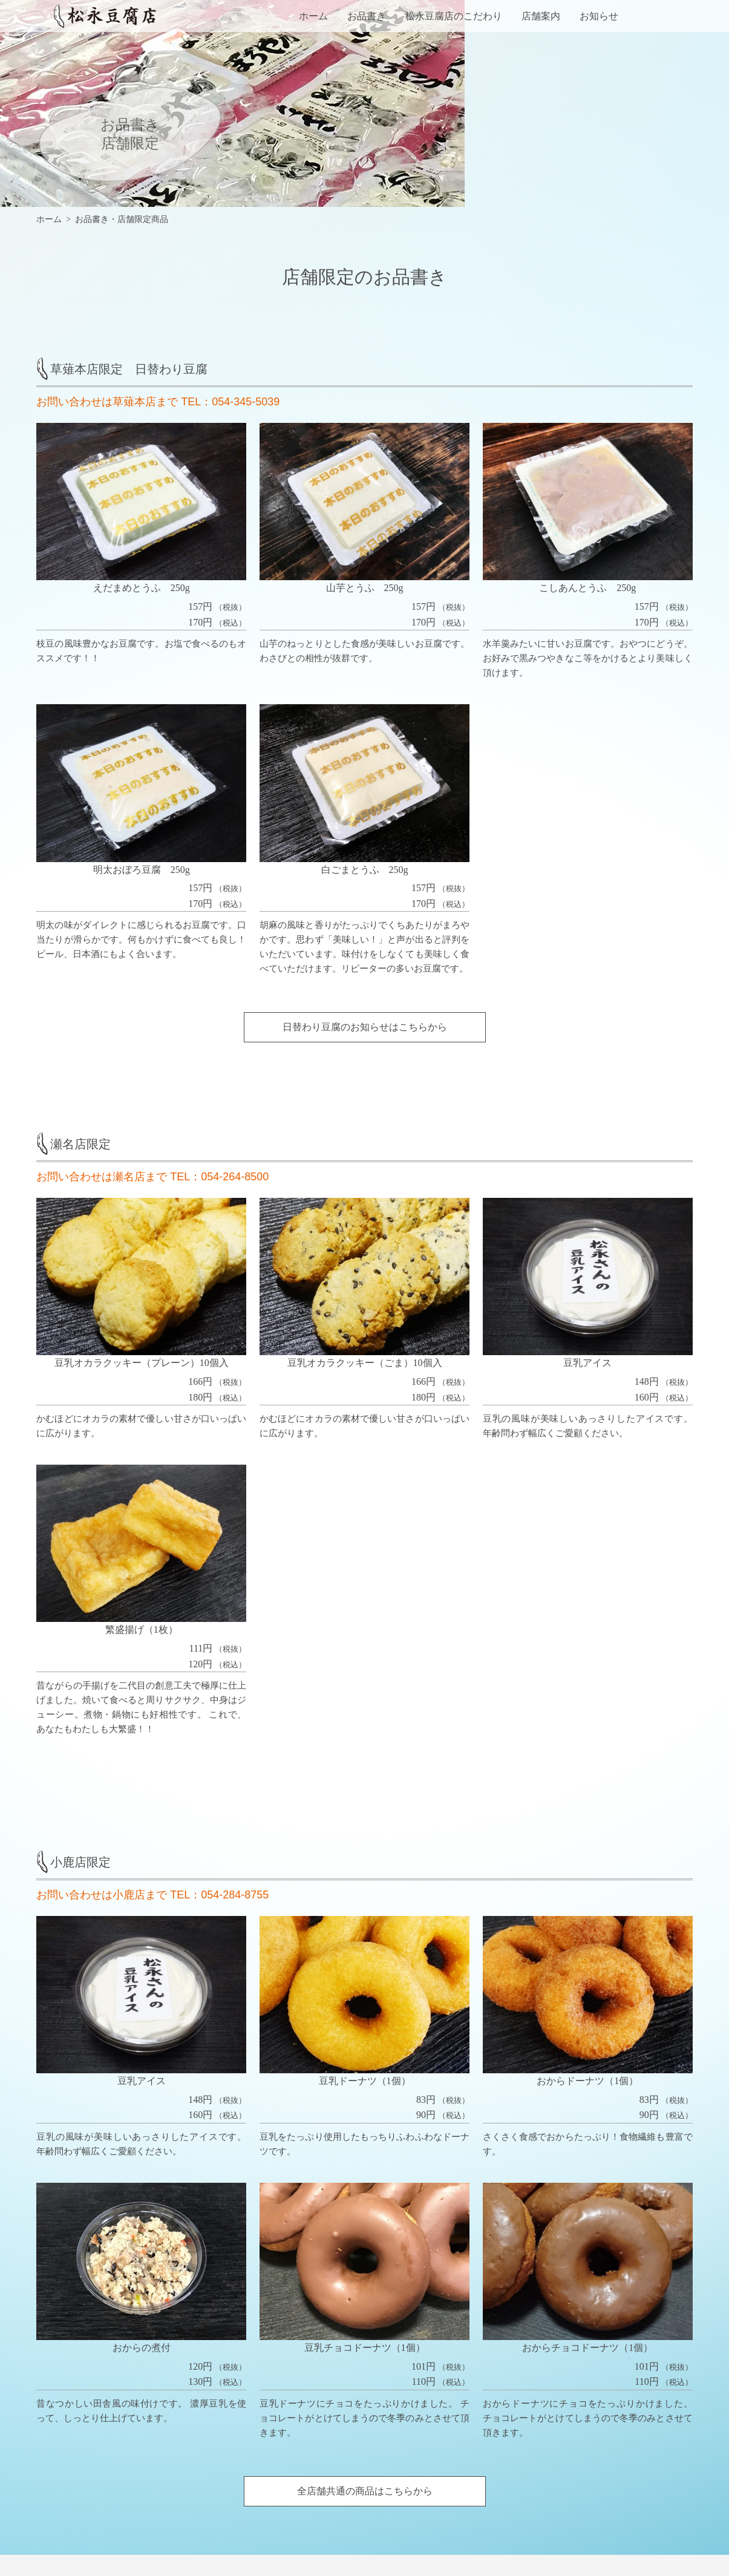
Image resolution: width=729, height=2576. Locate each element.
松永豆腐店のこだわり (453, 16)
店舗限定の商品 (407, 2450)
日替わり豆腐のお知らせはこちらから (365, 833)
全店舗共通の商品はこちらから (365, 2297)
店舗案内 (540, 16)
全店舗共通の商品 (412, 2433)
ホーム (313, 16)
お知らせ (599, 16)
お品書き (366, 16)
